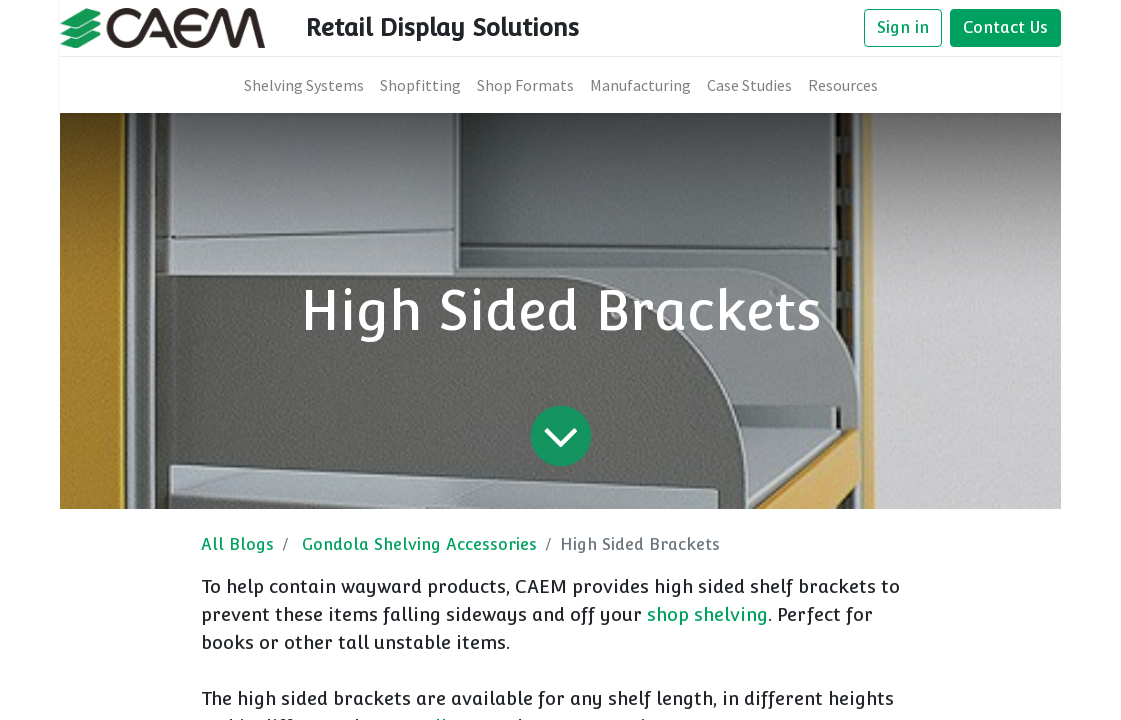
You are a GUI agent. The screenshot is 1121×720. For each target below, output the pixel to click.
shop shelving (707, 614)
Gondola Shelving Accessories (419, 544)
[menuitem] (304, 85)
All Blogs (237, 544)
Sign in (903, 27)
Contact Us (1005, 27)
